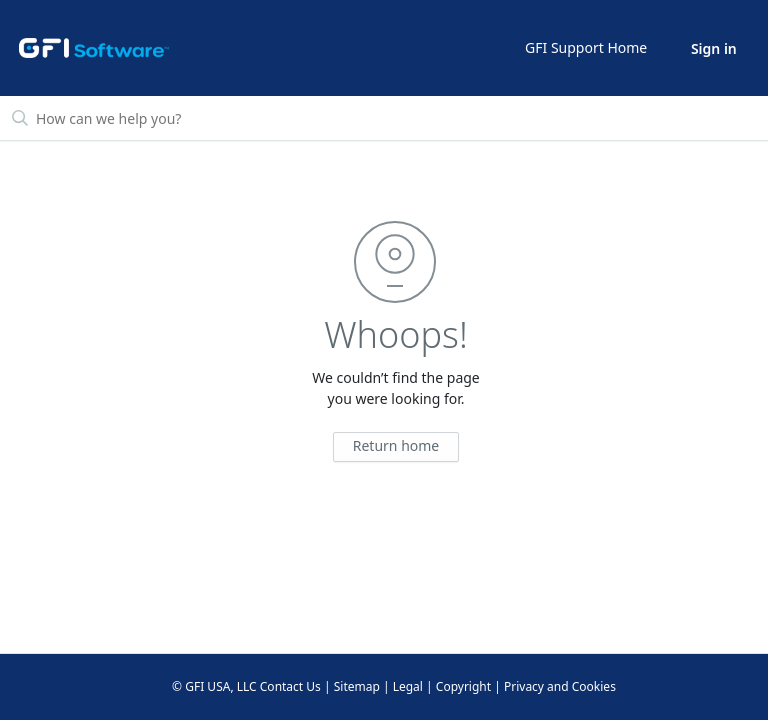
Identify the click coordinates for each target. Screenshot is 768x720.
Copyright (463, 686)
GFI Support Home (586, 47)
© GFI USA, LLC (214, 686)
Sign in (714, 48)
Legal (408, 686)
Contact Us (290, 686)
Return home (396, 445)
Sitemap (357, 686)
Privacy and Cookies (560, 686)
